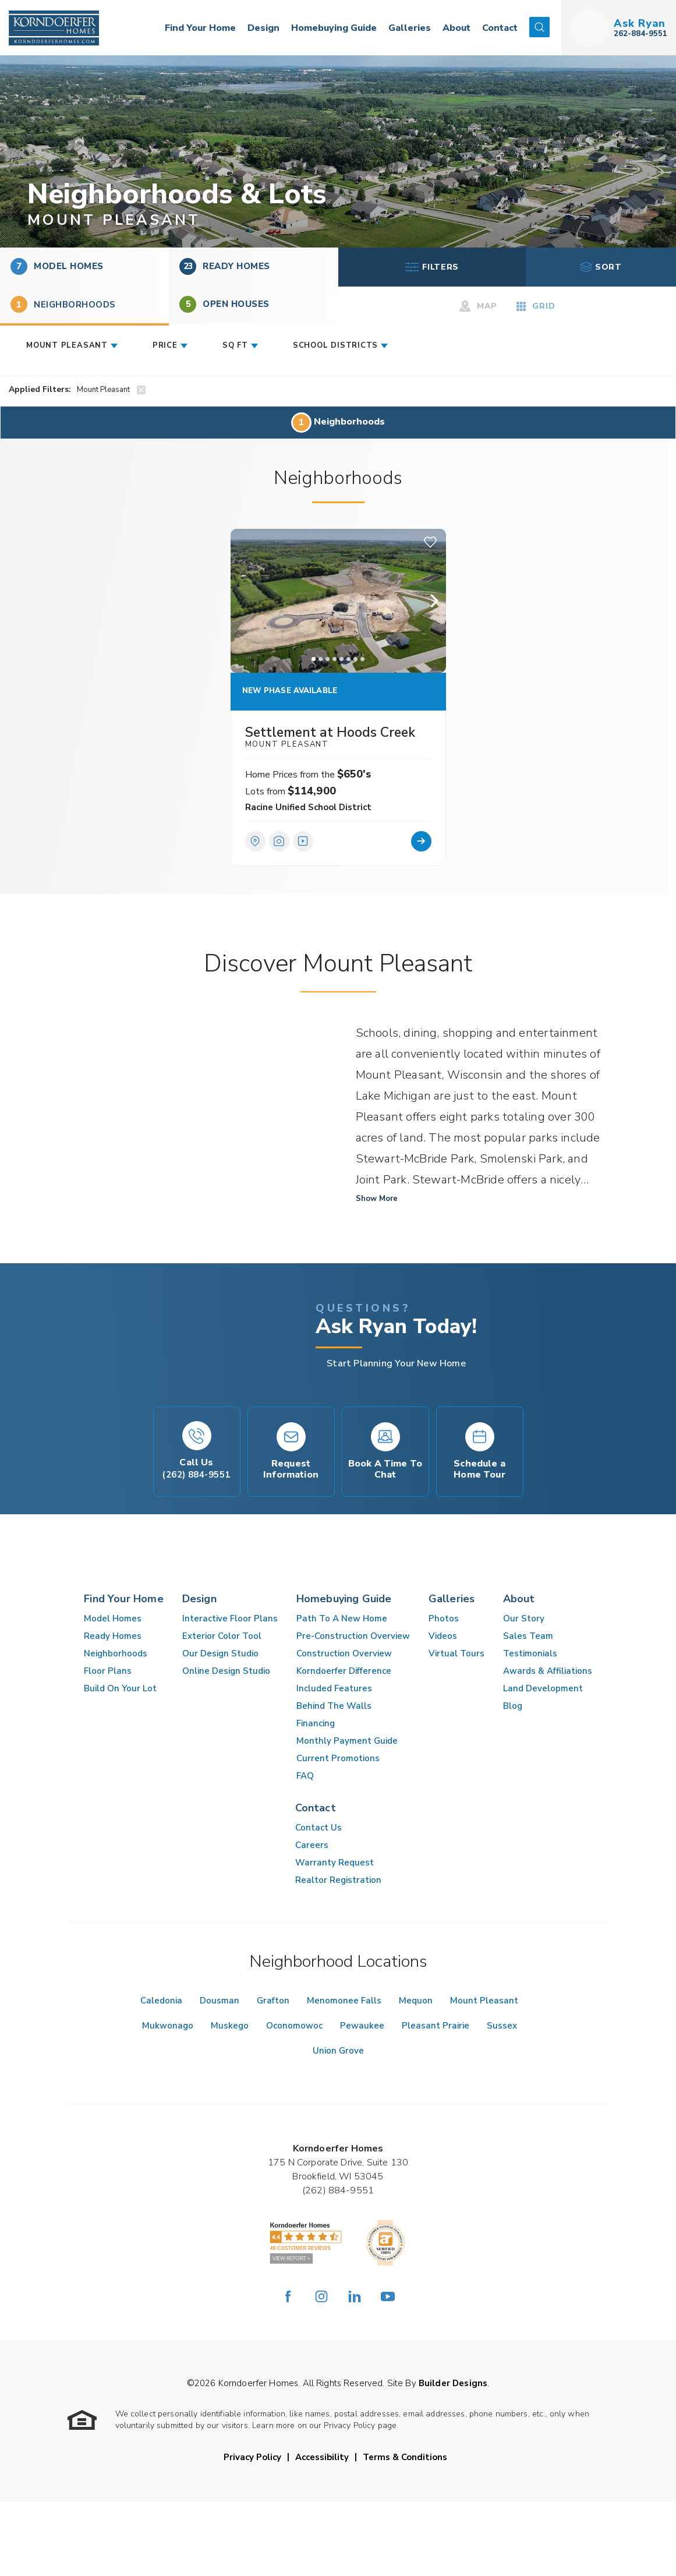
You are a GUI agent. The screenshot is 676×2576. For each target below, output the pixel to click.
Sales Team (528, 1636)
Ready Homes (224, 266)
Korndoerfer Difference (343, 1671)
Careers (311, 1845)
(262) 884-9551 (338, 2190)
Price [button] (165, 345)
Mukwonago (167, 2025)
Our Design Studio (220, 1653)
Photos (444, 1618)
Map (478, 306)
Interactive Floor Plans (230, 1618)
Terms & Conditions (405, 2457)
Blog (512, 1706)
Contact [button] (500, 28)
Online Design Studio (226, 1671)
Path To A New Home (341, 1618)
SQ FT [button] (235, 345)
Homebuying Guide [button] (334, 28)
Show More (377, 1198)
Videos (443, 1636)
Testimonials (530, 1653)
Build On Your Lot (120, 1688)
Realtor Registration (338, 1880)
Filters (432, 267)
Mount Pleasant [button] (67, 345)
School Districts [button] (335, 345)
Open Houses (224, 304)
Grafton (273, 2000)
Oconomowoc (294, 2025)
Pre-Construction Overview (353, 1636)
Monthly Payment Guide (347, 1741)
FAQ (305, 1776)
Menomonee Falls (344, 2000)
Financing (315, 1723)
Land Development (543, 1688)
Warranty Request (334, 1862)
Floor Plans (108, 1671)
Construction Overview (344, 1653)
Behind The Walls (333, 1706)
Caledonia (161, 2000)
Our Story (523, 1618)
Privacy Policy (252, 2457)
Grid (535, 306)
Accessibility (322, 2457)
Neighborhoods (115, 1653)
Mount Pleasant (484, 2000)
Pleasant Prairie (435, 2025)
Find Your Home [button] (200, 28)
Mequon (416, 2000)
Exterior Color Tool (221, 1636)
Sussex (502, 2025)
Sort (601, 267)
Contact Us (318, 1827)
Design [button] (263, 28)
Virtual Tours (456, 1653)
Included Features (334, 1688)
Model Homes (56, 266)
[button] (539, 27)
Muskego (230, 2025)
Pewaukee (362, 2025)
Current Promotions (338, 1758)
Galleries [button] (409, 28)
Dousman (219, 2000)
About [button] (456, 28)
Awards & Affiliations (547, 1671)
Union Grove (338, 2050)
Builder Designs (453, 2383)
